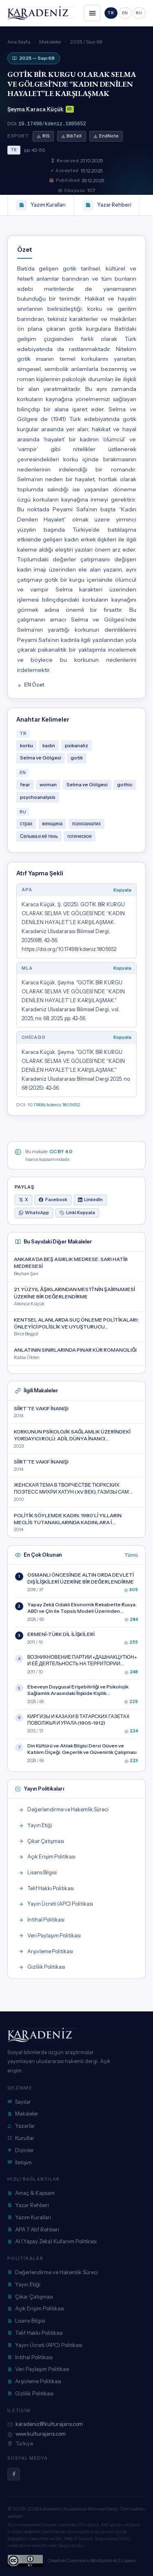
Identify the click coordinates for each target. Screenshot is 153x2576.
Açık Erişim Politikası (35, 2307)
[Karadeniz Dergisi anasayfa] (40, 13)
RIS (43, 135)
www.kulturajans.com (36, 2433)
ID (69, 109)
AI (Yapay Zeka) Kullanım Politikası (52, 2240)
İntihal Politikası (30, 2356)
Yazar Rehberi (106, 204)
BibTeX (71, 135)
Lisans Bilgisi (26, 2319)
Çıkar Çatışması (30, 2295)
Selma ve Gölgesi (40, 757)
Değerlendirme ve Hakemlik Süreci (52, 2271)
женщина (52, 823)
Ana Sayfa (18, 42)
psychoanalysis (37, 796)
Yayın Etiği (23, 2283)
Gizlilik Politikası (30, 2392)
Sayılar (19, 2101)
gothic (125, 784)
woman (48, 784)
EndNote (106, 135)
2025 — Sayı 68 (33, 58)
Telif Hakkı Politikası (35, 2332)
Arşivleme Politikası (34, 2380)
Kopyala (122, 889)
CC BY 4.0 (61, 1151)
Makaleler (50, 42)
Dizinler (20, 2149)
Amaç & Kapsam (31, 2192)
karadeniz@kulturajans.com (45, 2423)
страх (26, 823)
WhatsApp (34, 1212)
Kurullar (20, 2137)
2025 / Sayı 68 (86, 42)
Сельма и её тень (39, 835)
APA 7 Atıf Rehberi (33, 2228)
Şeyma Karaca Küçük (35, 109)
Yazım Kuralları (41, 204)
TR (111, 12)
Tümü (131, 1554)
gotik (77, 757)
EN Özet (30, 684)
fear (25, 784)
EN (125, 12)
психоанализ (86, 823)
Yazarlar (21, 2125)
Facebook (53, 1199)
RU (139, 12)
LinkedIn (90, 1199)
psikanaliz (76, 745)
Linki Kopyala (77, 1212)
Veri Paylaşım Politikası (38, 2368)
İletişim (19, 2161)
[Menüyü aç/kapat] (92, 13)
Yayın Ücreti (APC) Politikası (44, 2344)
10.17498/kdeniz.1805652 (52, 123)
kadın (48, 745)
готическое (79, 835)
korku (26, 745)
